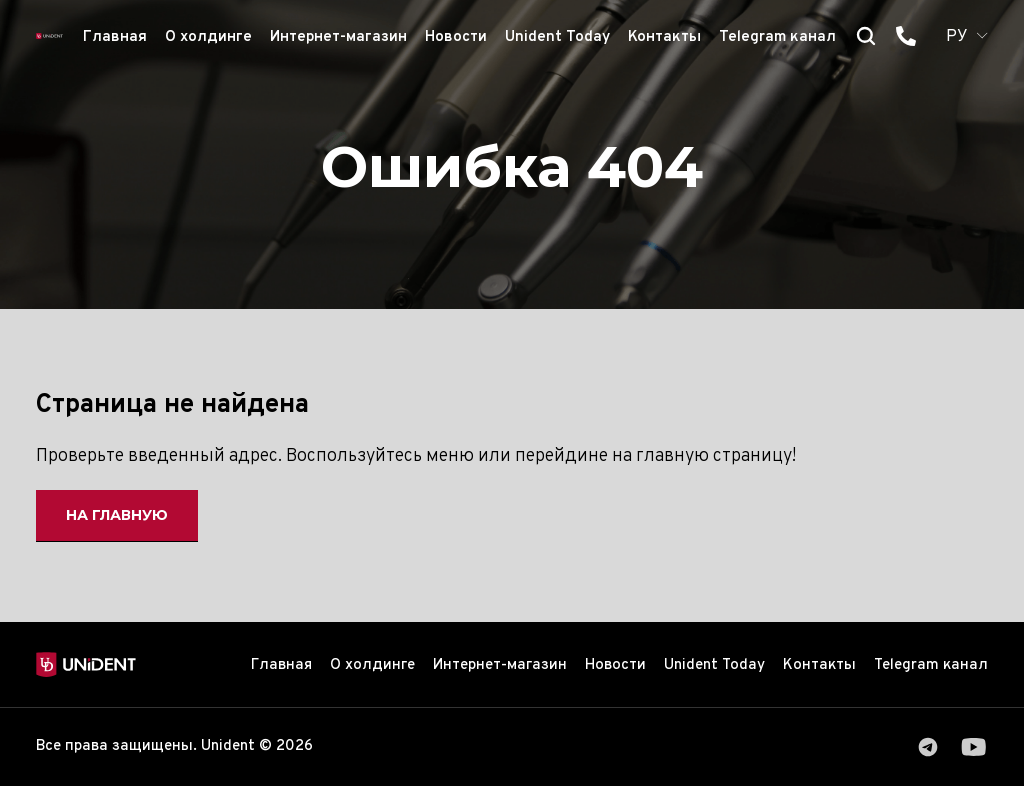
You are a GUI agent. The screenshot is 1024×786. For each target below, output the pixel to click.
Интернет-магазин (338, 37)
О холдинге (208, 37)
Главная (115, 37)
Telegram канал (777, 37)
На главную (117, 515)
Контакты (664, 37)
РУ (957, 37)
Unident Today (557, 37)
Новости (456, 37)
